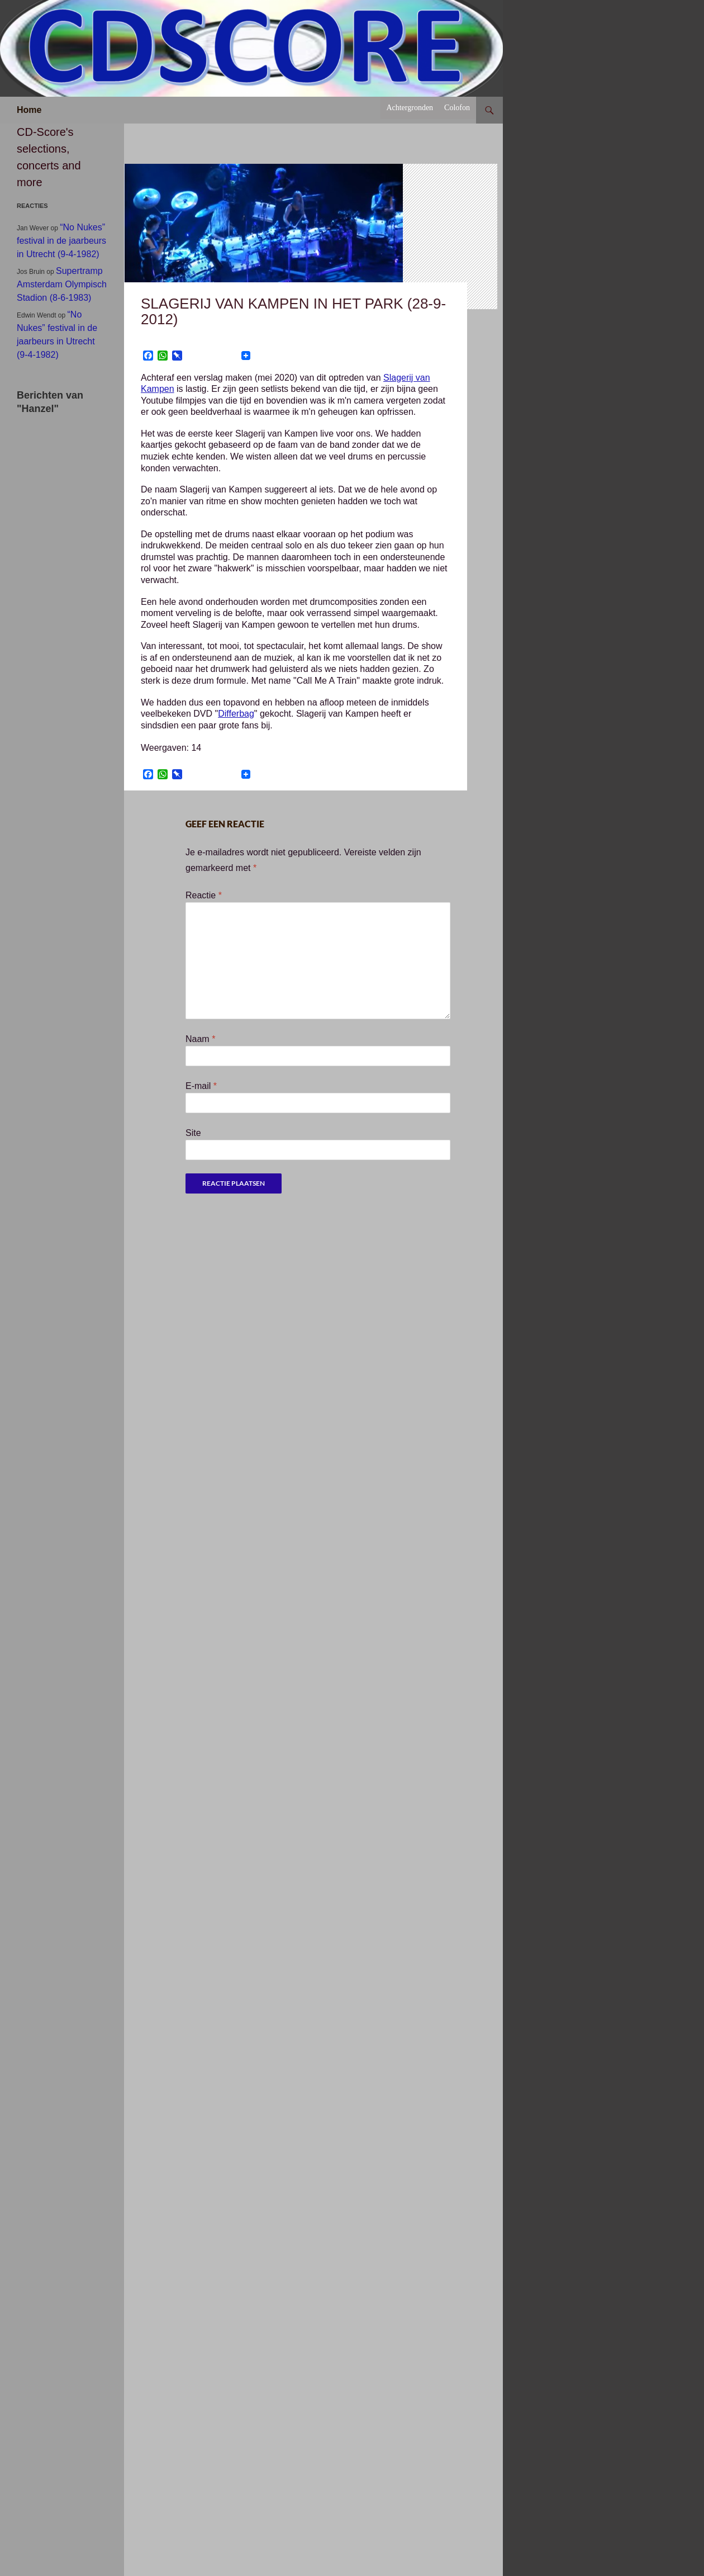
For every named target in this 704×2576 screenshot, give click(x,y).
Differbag (236, 713)
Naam (200, 1039)
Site (193, 1133)
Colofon (457, 107)
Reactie (203, 895)
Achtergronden (409, 107)
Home (29, 110)
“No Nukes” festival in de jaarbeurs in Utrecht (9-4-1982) (61, 240)
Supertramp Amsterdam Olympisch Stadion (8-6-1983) (62, 284)
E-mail (201, 1086)
